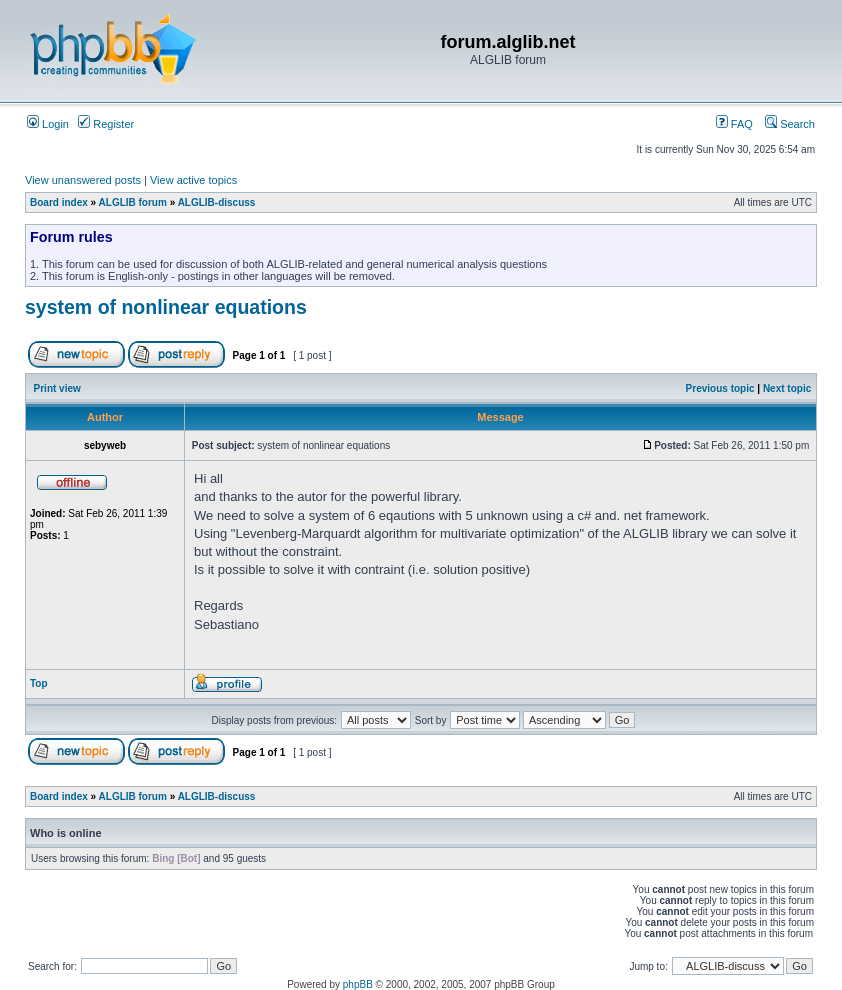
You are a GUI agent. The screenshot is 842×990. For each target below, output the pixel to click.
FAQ (734, 124)
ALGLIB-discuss (217, 202)
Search (790, 124)
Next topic (787, 388)
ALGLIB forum (133, 202)
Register (106, 124)
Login (48, 124)
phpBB (358, 984)
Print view (57, 388)
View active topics (193, 180)
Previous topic (720, 388)
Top (39, 683)
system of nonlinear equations (166, 307)
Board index (59, 202)
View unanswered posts (83, 180)
